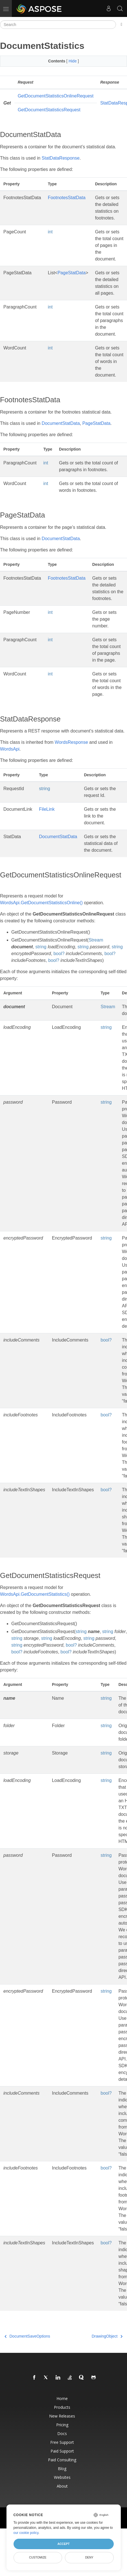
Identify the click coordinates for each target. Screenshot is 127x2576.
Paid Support (62, 2451)
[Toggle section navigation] (121, 24)
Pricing (62, 2424)
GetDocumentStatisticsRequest (49, 109)
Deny (89, 2557)
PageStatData (72, 272)
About (62, 2486)
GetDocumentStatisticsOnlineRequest (56, 96)
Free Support (62, 2442)
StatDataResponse (61, 158)
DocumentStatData (61, 423)
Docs (62, 2433)
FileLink (46, 809)
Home (62, 2398)
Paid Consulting (62, 2459)
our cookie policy (26, 2533)
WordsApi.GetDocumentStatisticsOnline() (41, 902)
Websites (62, 2477)
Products (62, 2407)
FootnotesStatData (66, 197)
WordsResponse (71, 742)
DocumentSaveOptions (27, 2336)
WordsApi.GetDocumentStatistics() (35, 1594)
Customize (38, 2557)
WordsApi (9, 749)
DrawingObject (107, 2336)
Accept (63, 2543)
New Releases (62, 2416)
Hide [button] (73, 61)
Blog (62, 2468)
